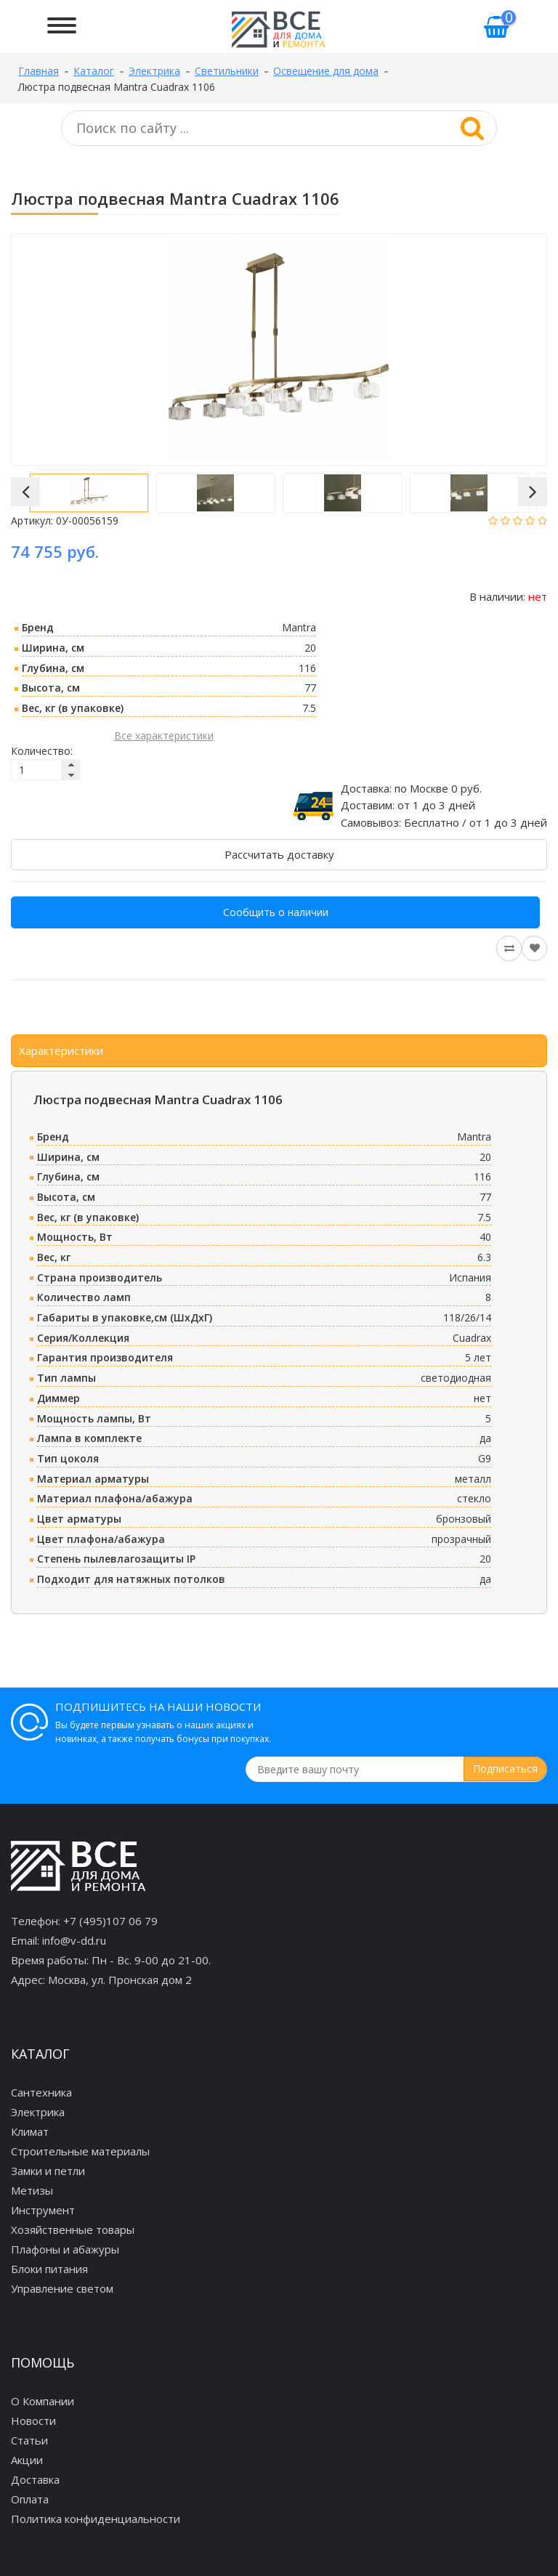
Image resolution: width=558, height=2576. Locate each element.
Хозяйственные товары (72, 2229)
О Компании (42, 2401)
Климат (30, 2131)
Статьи (29, 2440)
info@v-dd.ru (74, 1940)
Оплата (30, 2499)
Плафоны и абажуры (65, 2249)
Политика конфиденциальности (95, 2518)
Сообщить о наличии (275, 912)
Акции (27, 2460)
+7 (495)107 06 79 (110, 1920)
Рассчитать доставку (279, 854)
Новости (33, 2420)
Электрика (38, 2112)
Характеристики (61, 1050)
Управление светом (62, 2288)
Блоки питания (49, 2268)
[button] (25, 491)
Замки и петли (48, 2170)
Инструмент (43, 2210)
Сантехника (41, 2092)
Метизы (32, 2190)
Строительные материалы (80, 2151)
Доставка (35, 2479)
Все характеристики (164, 735)
